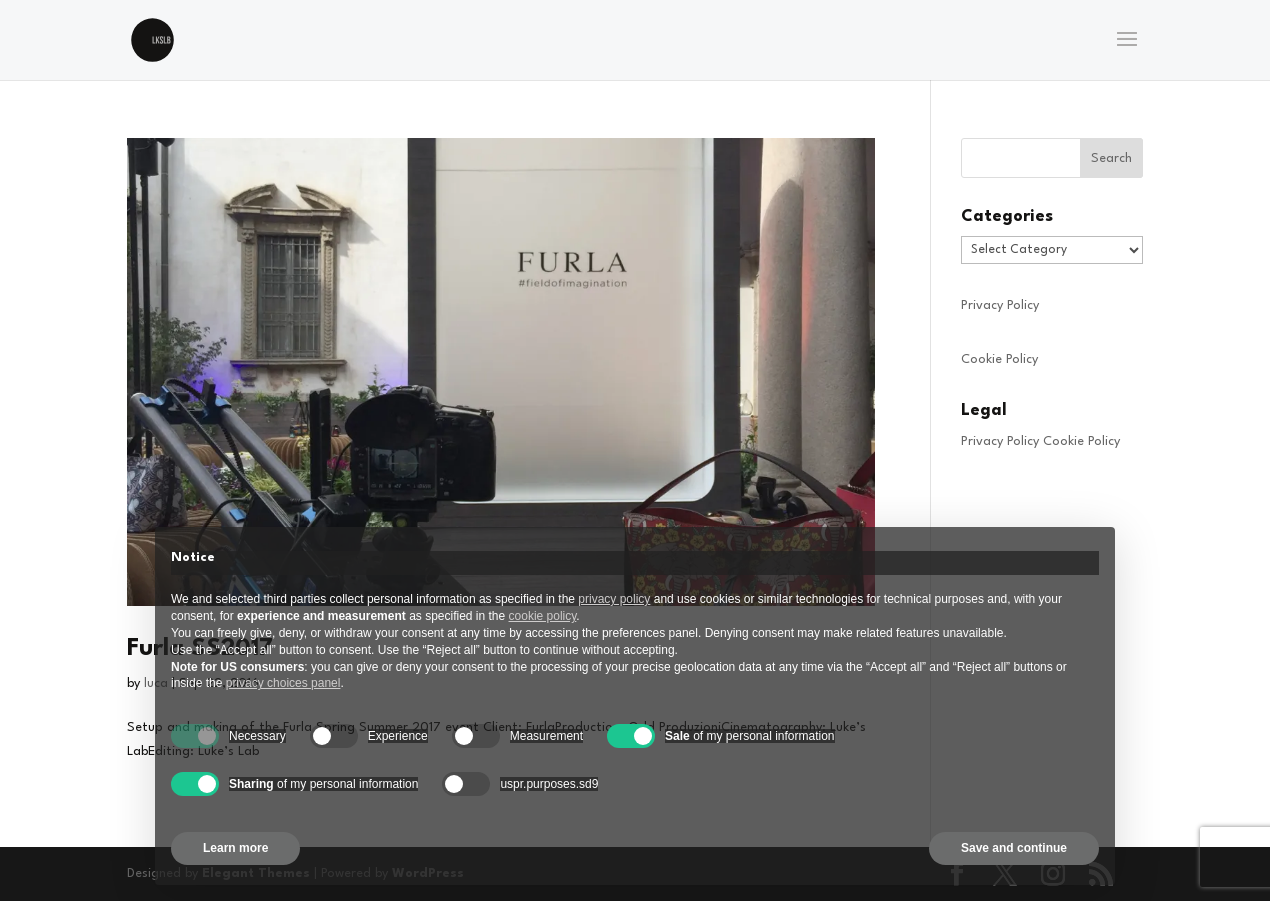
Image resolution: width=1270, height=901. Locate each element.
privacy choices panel (283, 683)
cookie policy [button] (543, 616)
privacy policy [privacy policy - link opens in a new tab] (614, 599)
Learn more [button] (235, 848)
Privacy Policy (1000, 305)
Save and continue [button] (1014, 848)
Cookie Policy (999, 359)
